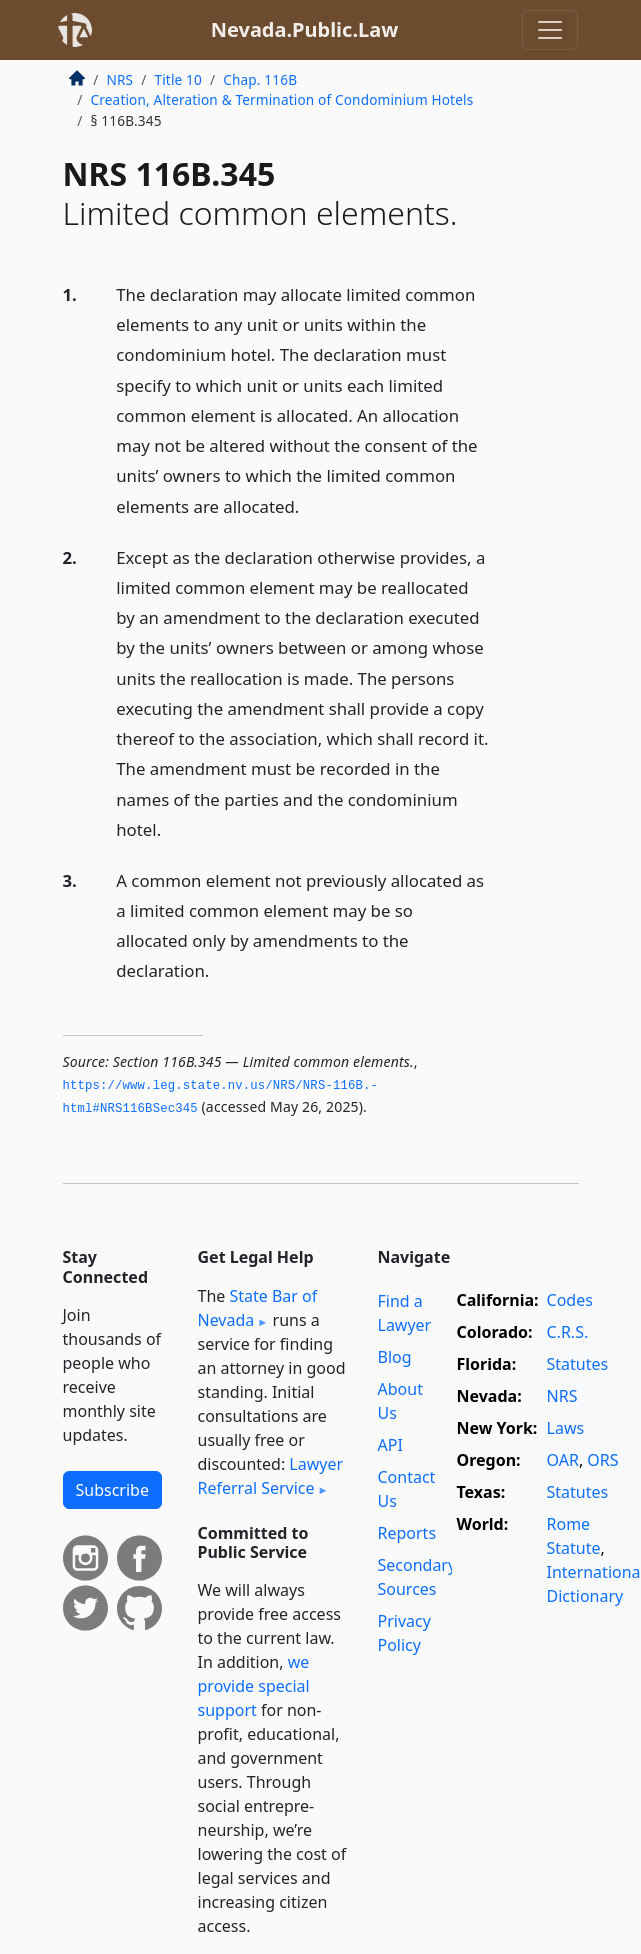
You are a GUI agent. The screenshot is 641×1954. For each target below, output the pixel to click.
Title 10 (178, 79)
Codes (570, 1300)
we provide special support (254, 1686)
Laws (566, 1428)
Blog (395, 1357)
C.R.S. (568, 1332)
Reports (407, 1533)
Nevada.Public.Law (305, 29)
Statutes (578, 1364)
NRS (120, 79)
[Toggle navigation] (550, 30)
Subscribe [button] (112, 1490)
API (390, 1445)
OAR (563, 1460)
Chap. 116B (260, 79)
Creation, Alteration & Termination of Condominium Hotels (282, 99)
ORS (602, 1460)
